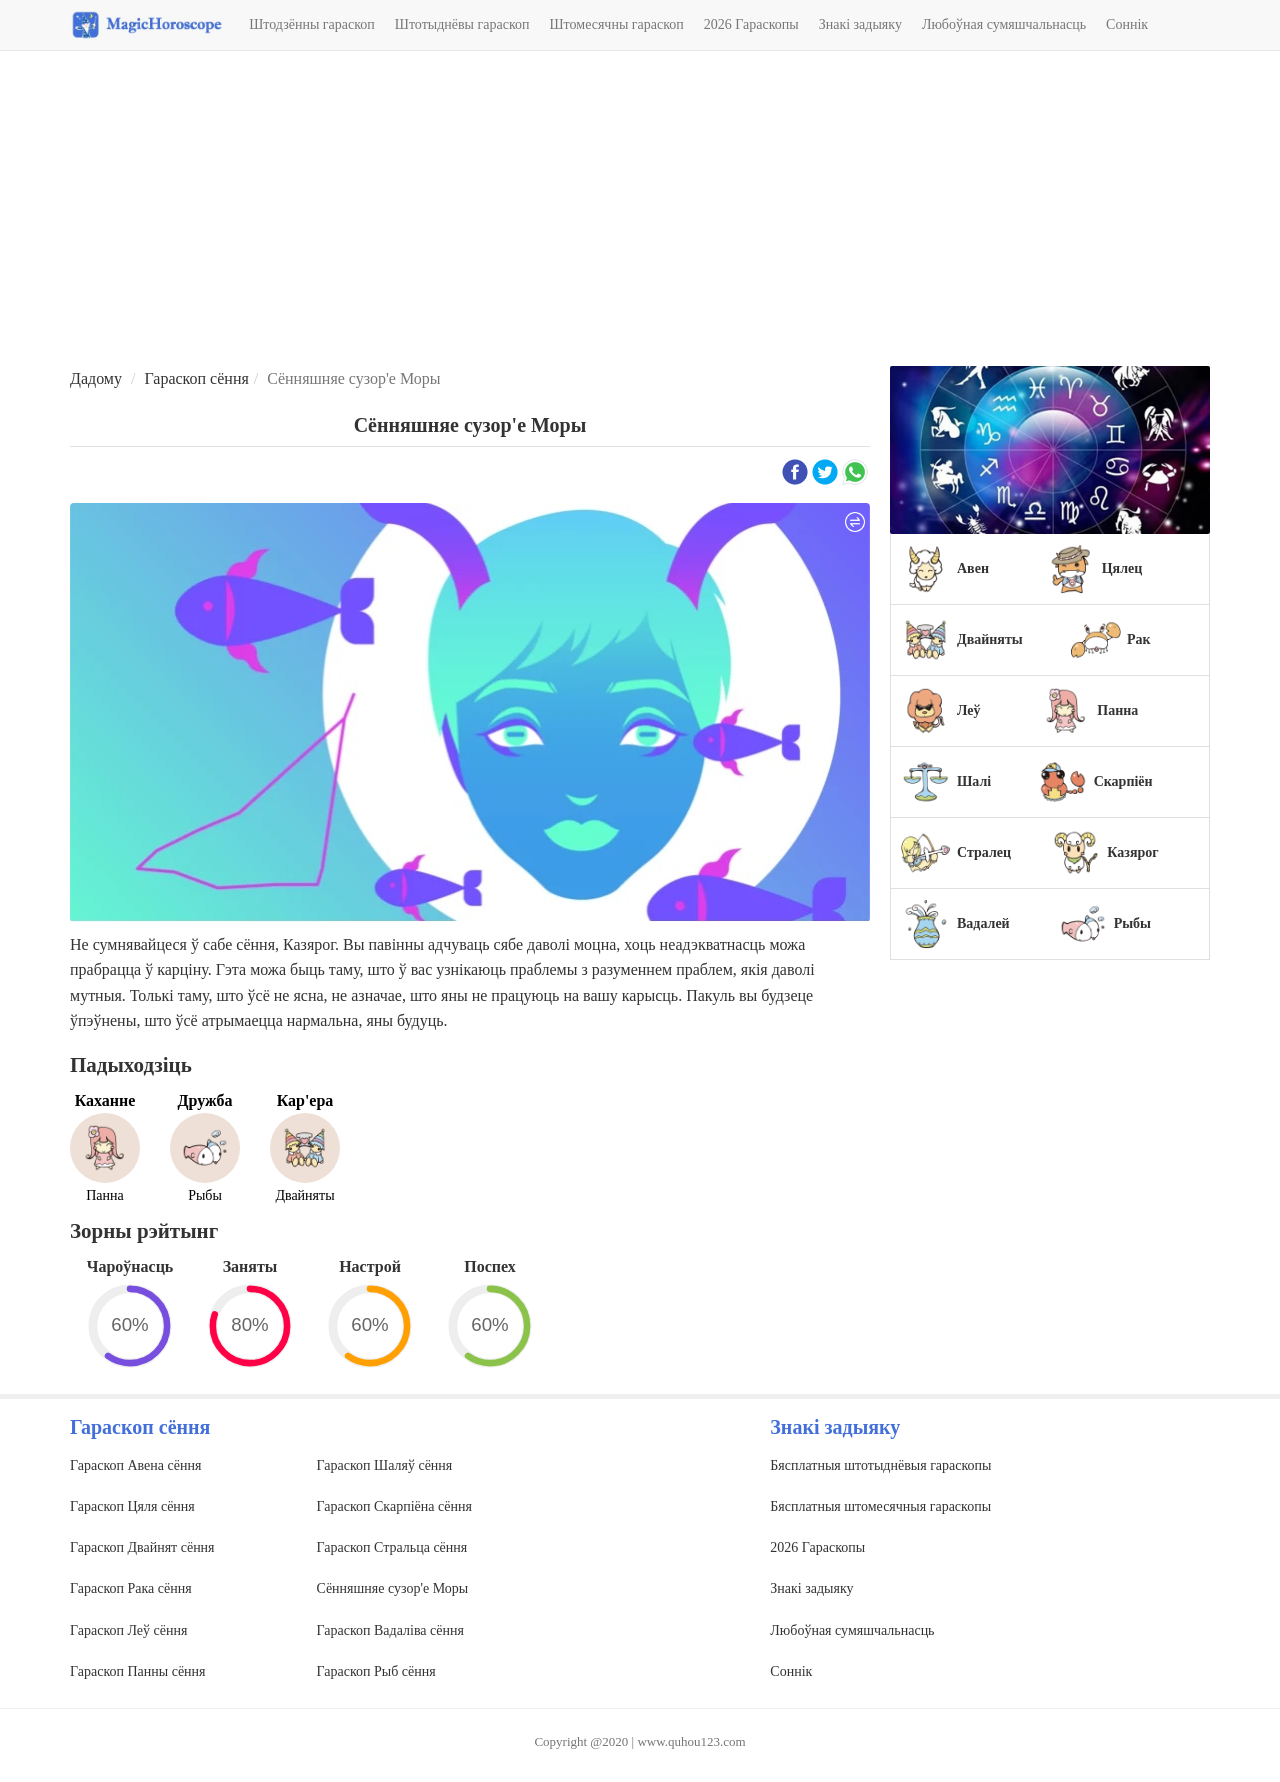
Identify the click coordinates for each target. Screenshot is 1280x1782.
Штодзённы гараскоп (312, 24)
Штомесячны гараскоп (617, 24)
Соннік (1127, 24)
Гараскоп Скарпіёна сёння (394, 1506)
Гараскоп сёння (196, 378)
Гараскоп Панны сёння (138, 1671)
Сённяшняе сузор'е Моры (393, 1588)
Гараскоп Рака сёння (131, 1588)
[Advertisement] (640, 211)
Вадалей (983, 923)
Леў (969, 710)
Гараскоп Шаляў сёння (385, 1465)
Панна (1117, 710)
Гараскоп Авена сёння (135, 1465)
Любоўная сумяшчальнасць (1004, 24)
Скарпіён (1123, 781)
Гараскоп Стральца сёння (392, 1547)
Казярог (1132, 852)
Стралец (984, 852)
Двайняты (990, 639)
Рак (1139, 639)
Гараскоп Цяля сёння (132, 1506)
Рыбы (1132, 923)
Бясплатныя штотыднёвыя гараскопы (880, 1465)
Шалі (974, 781)
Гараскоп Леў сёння (128, 1630)
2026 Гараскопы (751, 24)
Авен (973, 568)
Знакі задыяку (860, 24)
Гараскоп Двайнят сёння (142, 1547)
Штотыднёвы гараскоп (462, 24)
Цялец (1122, 568)
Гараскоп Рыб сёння (376, 1671)
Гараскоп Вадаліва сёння (390, 1630)
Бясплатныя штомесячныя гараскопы (880, 1506)
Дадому (96, 378)
